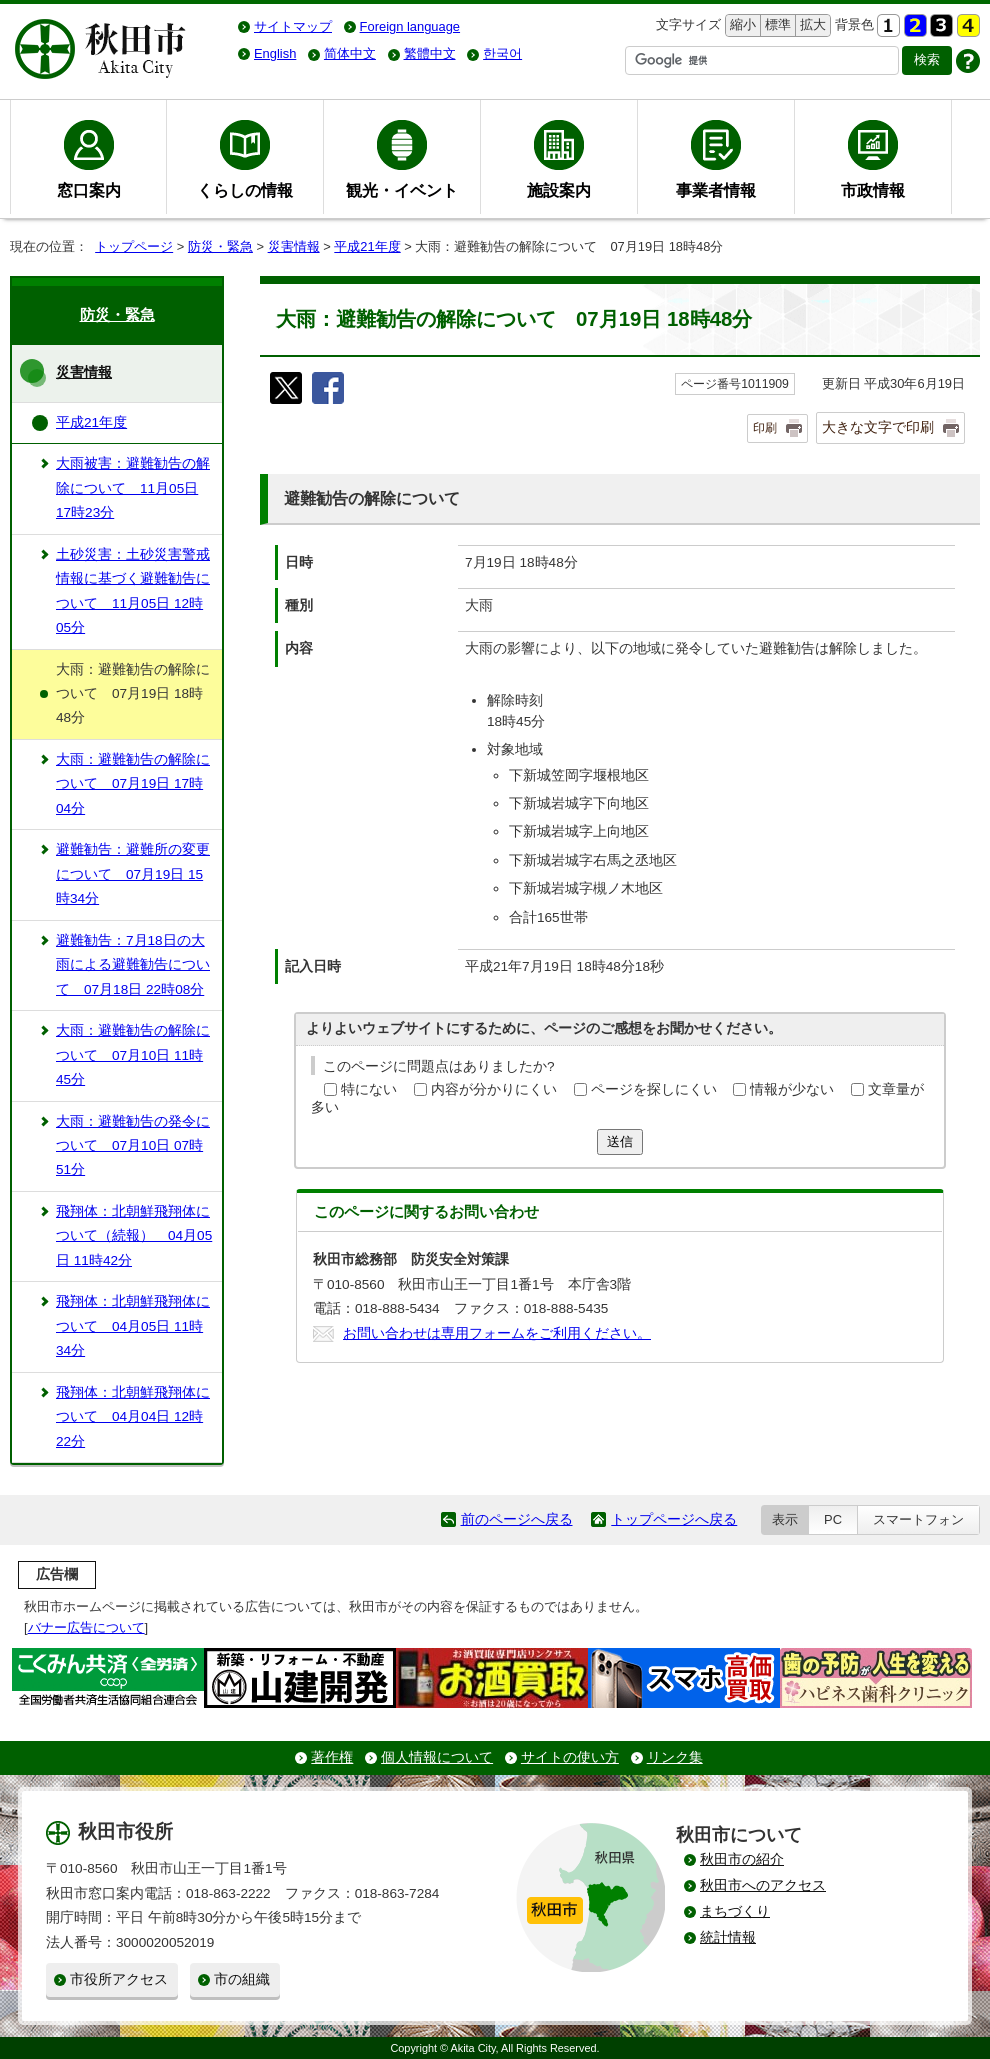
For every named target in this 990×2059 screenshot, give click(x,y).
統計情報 (728, 1937)
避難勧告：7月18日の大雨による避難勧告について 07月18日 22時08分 (133, 965)
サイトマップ (293, 26)
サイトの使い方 (570, 1757)
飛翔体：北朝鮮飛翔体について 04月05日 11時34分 (133, 1326)
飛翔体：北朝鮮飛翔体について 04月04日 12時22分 (133, 1417)
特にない (369, 1089)
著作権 (332, 1757)
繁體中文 (430, 53)
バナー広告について (86, 1627)
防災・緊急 (220, 246)
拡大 (811, 25)
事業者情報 (716, 190)
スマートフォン (918, 1519)
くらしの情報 (245, 190)
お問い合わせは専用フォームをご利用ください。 (497, 1333)
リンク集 (675, 1757)
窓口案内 (89, 190)
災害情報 (294, 246)
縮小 (741, 25)
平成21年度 (367, 246)
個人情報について (437, 1757)
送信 (620, 1141)
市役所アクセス (119, 1979)
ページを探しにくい (654, 1089)
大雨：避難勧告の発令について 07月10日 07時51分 (133, 1146)
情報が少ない (792, 1089)
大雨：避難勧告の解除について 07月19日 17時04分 (133, 784)
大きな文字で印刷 (878, 427)
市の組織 (242, 1979)
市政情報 (873, 190)
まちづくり (735, 1911)
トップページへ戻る (674, 1519)
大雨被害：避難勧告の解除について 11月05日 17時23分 (133, 488)
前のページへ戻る (517, 1519)
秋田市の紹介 (742, 1859)
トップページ (134, 246)
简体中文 (350, 53)
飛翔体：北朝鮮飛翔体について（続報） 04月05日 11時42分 (134, 1236)
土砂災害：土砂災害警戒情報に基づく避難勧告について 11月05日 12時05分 (133, 591)
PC (833, 1519)
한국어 (502, 53)
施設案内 (559, 190)
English (275, 53)
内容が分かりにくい (494, 1089)
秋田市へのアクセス (763, 1885)
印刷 (765, 428)
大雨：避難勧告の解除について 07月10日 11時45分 (133, 1055)
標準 (775, 25)
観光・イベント (402, 190)
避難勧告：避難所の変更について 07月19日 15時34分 (133, 874)
